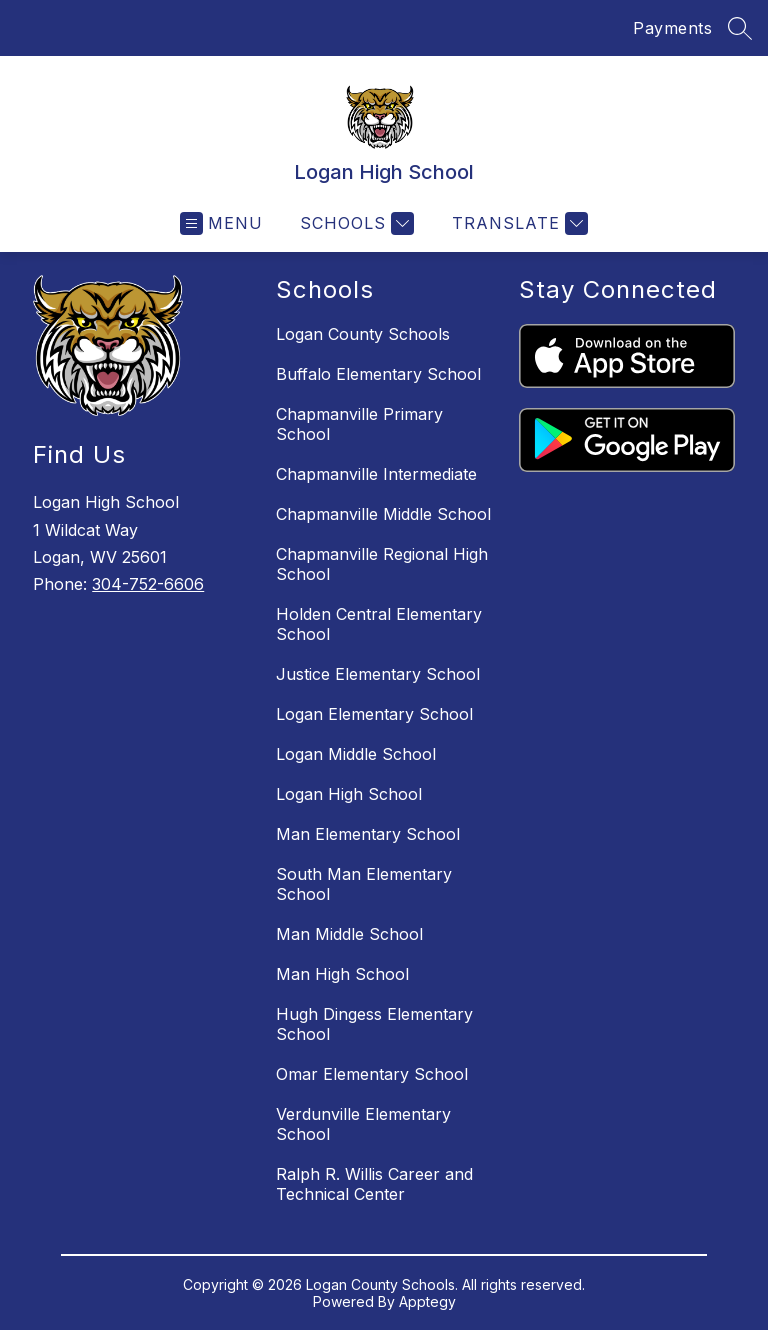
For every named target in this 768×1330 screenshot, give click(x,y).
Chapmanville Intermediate (376, 474)
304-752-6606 (148, 584)
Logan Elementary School (374, 714)
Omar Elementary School (372, 1074)
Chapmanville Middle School (383, 514)
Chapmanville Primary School (359, 424)
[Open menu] (221, 223)
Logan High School (349, 794)
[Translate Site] (517, 223)
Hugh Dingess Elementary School (374, 1024)
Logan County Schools (363, 334)
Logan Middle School (356, 754)
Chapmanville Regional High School (382, 564)
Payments (672, 28)
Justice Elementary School (378, 674)
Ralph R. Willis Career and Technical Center (374, 1184)
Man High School (342, 974)
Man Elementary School (368, 834)
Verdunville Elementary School (363, 1124)
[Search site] (740, 28)
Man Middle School (349, 934)
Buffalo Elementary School (378, 374)
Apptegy (427, 1301)
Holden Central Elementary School (379, 624)
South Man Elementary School (364, 884)
